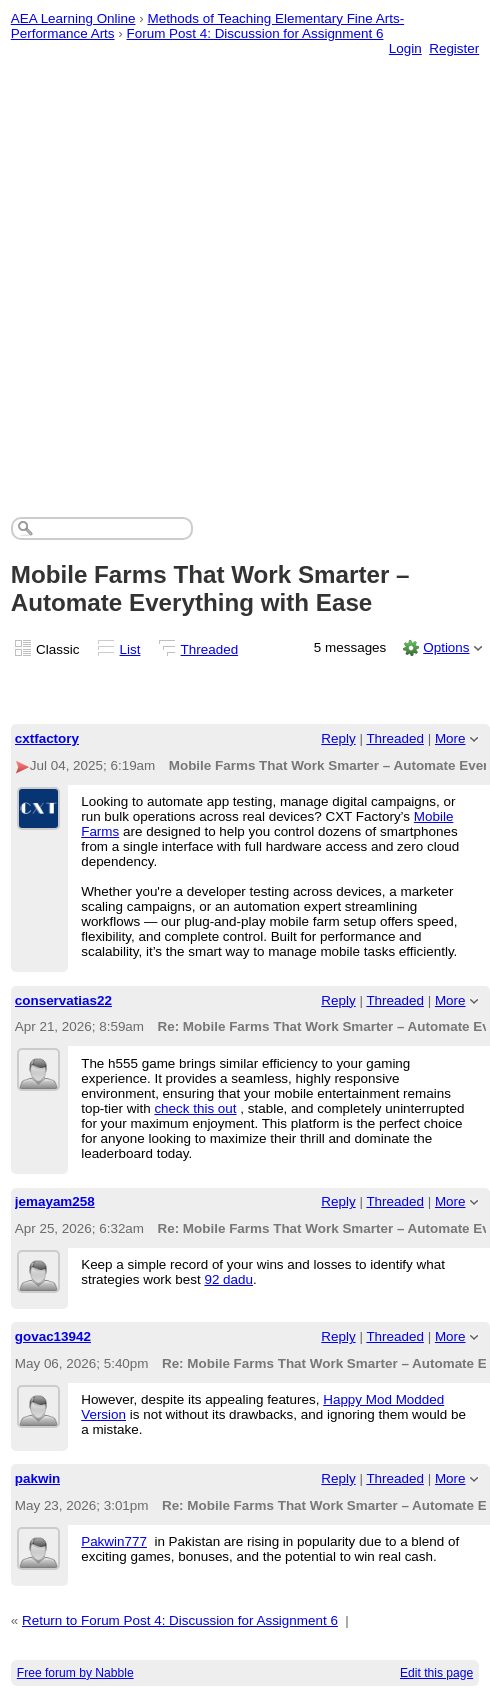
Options (446, 647)
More (450, 738)
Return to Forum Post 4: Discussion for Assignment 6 (180, 1620)
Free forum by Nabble (75, 1673)
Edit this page (436, 1673)
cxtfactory (47, 738)
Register (454, 48)
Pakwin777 (114, 1541)
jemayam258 (55, 1201)
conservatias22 (63, 1000)
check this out (195, 1108)
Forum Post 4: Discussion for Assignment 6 (255, 33)
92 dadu (228, 1279)
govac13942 (53, 1336)
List (130, 649)
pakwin (38, 1478)
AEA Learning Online (73, 18)
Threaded (210, 649)
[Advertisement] (220, 266)
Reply (338, 738)
